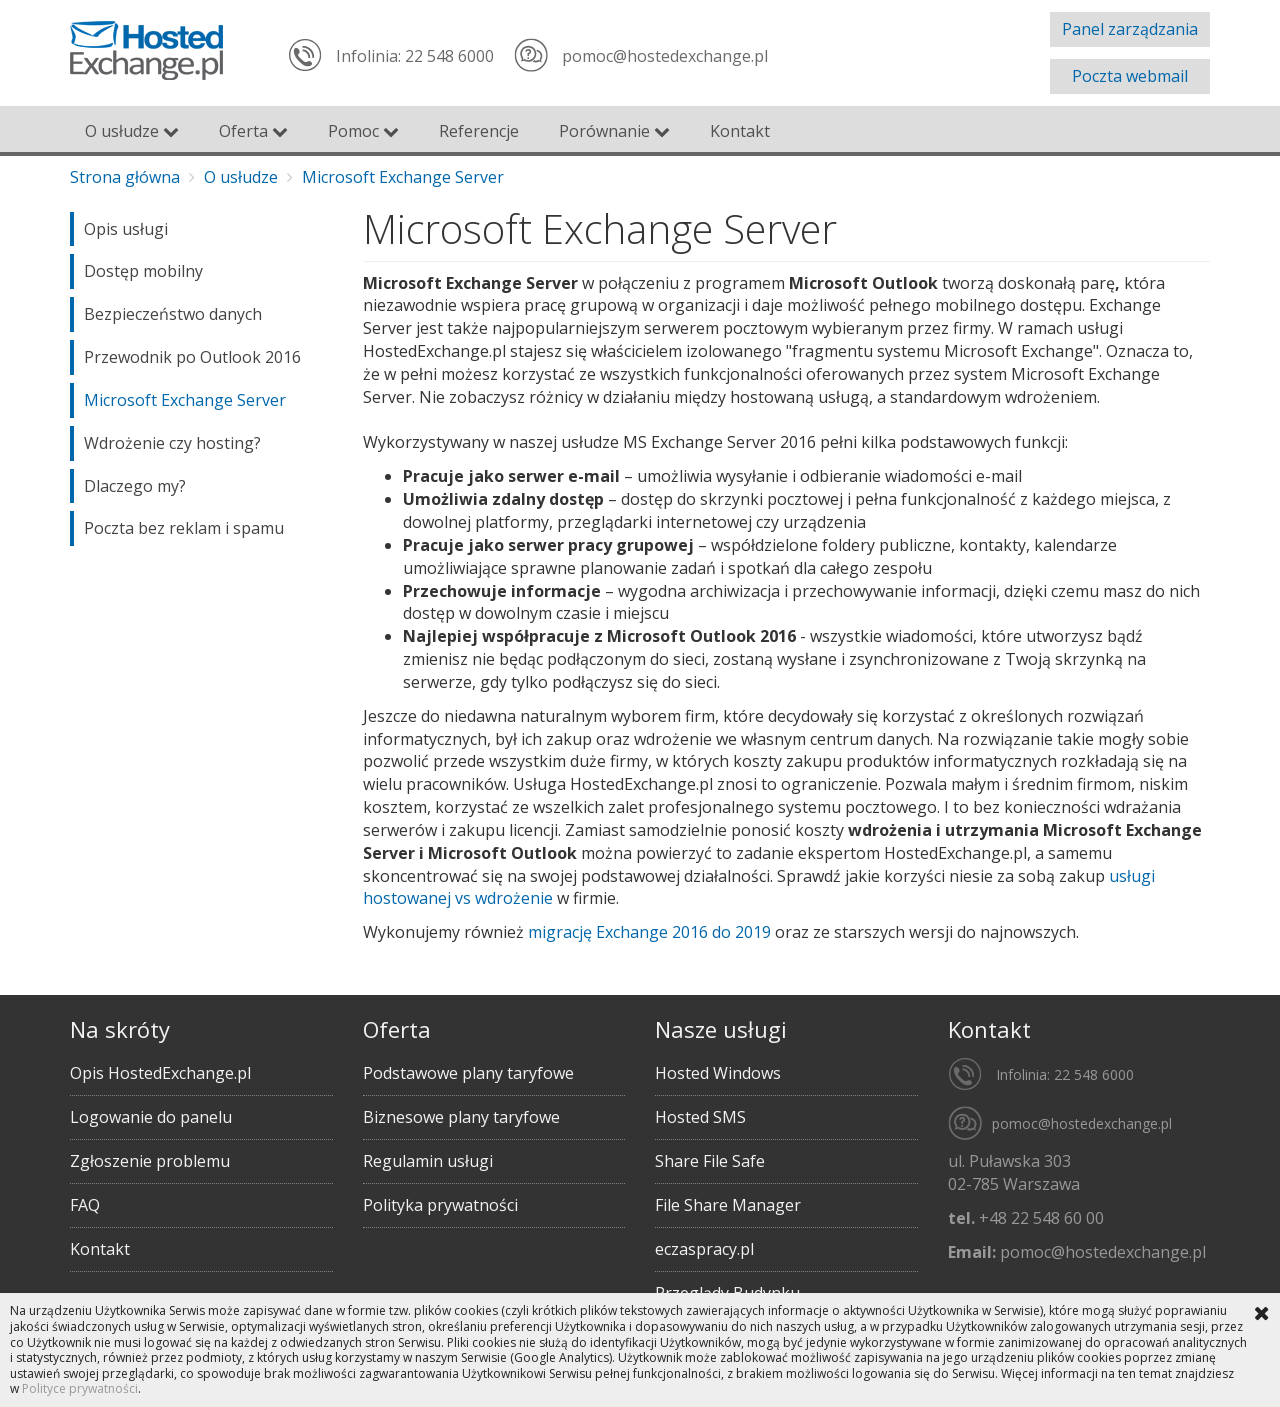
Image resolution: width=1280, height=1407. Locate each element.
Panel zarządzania (1130, 29)
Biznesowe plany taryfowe (461, 1117)
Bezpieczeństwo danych (173, 314)
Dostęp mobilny (143, 271)
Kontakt (740, 131)
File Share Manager (728, 1205)
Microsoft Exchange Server (185, 400)
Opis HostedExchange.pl (160, 1073)
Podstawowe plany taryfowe (468, 1073)
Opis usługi (126, 229)
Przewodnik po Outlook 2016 (192, 357)
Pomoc (363, 131)
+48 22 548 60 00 (1041, 1218)
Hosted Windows (718, 1073)
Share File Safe (710, 1161)
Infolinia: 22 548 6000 (415, 56)
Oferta (253, 131)
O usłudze (132, 131)
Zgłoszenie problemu (150, 1161)
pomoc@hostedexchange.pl (665, 56)
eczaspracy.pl (704, 1249)
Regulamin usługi (428, 1161)
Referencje (479, 131)
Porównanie (614, 131)
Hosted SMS (700, 1117)
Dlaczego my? (135, 486)
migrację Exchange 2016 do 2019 (649, 932)
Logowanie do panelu (151, 1117)
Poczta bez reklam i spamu (184, 528)
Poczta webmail (1130, 76)
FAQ (85, 1205)
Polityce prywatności (80, 1388)
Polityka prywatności (440, 1205)
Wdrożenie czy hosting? (172, 443)
